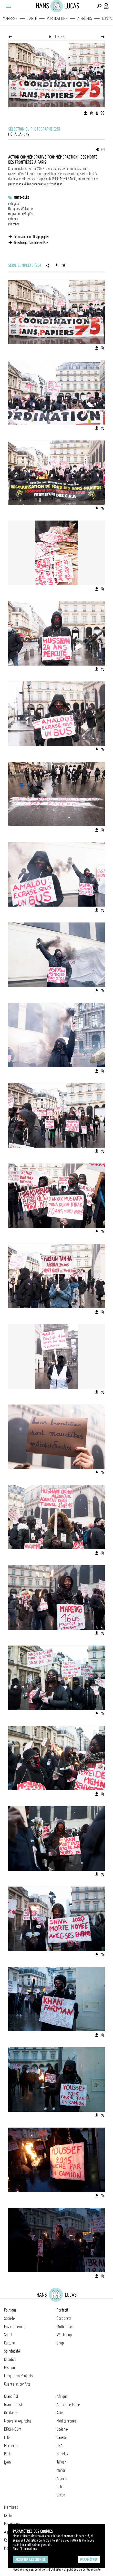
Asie (60, 2412)
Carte (32, 18)
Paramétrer (89, 2559)
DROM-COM (12, 2429)
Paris (7, 2453)
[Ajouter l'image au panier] (91, 113)
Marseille (10, 2445)
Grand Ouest (13, 2404)
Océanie (62, 2429)
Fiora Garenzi (19, 134)
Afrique (62, 2396)
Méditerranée (67, 2421)
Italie (60, 2486)
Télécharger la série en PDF (31, 242)
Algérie (62, 2478)
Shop (60, 2343)
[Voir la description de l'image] (97, 113)
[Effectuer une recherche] (99, 6)
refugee (13, 219)
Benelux (62, 2453)
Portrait (62, 2310)
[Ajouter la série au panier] (63, 265)
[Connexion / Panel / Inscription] (106, 6)
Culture (9, 2343)
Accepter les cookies (30, 2559)
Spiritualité (12, 2351)
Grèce (61, 2494)
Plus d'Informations (25, 2548)
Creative (10, 2359)
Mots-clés (21, 197)
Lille (7, 2437)
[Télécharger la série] (56, 265)
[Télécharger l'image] (85, 113)
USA (60, 2445)
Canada (62, 2437)
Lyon (7, 2462)
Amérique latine (68, 2404)
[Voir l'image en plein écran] (102, 113)
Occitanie (10, 2412)
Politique (10, 2310)
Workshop (64, 2334)
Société (9, 2318)
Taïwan (61, 2462)
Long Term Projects (18, 2375)
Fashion (9, 2367)
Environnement (15, 2326)
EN (103, 149)
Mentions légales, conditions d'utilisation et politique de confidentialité (57, 2569)
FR (97, 149)
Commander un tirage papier (31, 236)
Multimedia (65, 2326)
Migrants (13, 224)
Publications (57, 18)
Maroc (61, 2470)
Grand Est (11, 2396)
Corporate (64, 2318)
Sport (8, 2334)
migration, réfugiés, (20, 214)
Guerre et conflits (17, 2384)
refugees (13, 203)
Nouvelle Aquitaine (18, 2421)
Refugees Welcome (20, 208)
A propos (84, 18)
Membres (10, 18)
